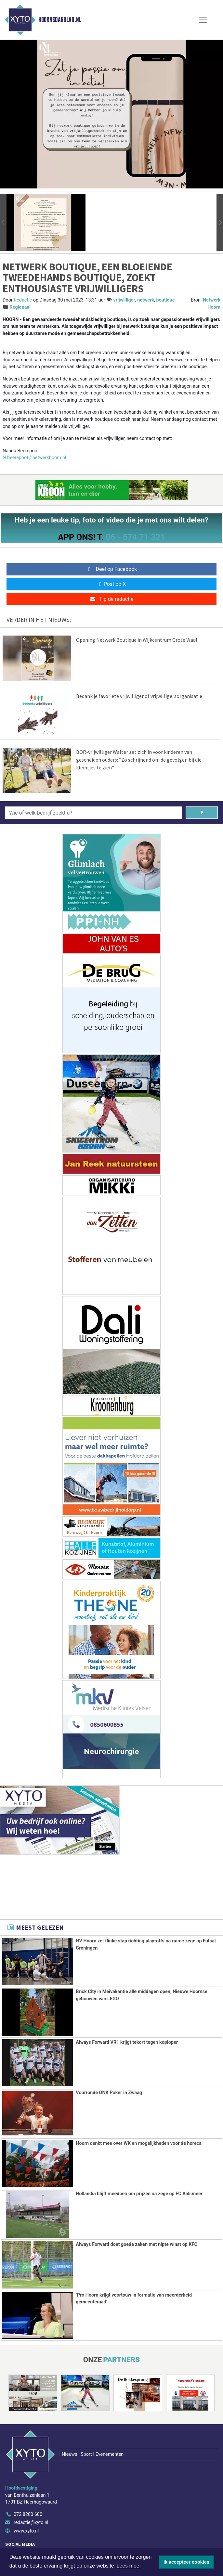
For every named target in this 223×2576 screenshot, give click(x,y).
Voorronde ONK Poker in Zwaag (109, 2092)
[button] (3, 222)
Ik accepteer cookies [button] (186, 2562)
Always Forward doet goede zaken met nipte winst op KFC (136, 2244)
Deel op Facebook (111, 569)
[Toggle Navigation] (203, 20)
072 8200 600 (28, 2476)
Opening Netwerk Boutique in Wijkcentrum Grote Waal (136, 640)
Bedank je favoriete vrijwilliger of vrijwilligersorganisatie (139, 696)
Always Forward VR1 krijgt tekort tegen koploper (127, 2042)
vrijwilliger (124, 300)
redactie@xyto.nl (31, 2484)
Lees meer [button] (128, 2566)
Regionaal (20, 307)
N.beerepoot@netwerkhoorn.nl (34, 457)
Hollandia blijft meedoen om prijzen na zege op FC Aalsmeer (139, 2193)
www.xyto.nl (26, 2493)
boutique (165, 300)
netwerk (145, 300)
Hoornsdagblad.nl (59, 20)
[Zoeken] (202, 812)
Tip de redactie (111, 599)
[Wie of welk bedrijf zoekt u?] (93, 812)
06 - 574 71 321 (135, 537)
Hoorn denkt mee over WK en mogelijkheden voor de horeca (139, 2143)
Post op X (111, 584)
